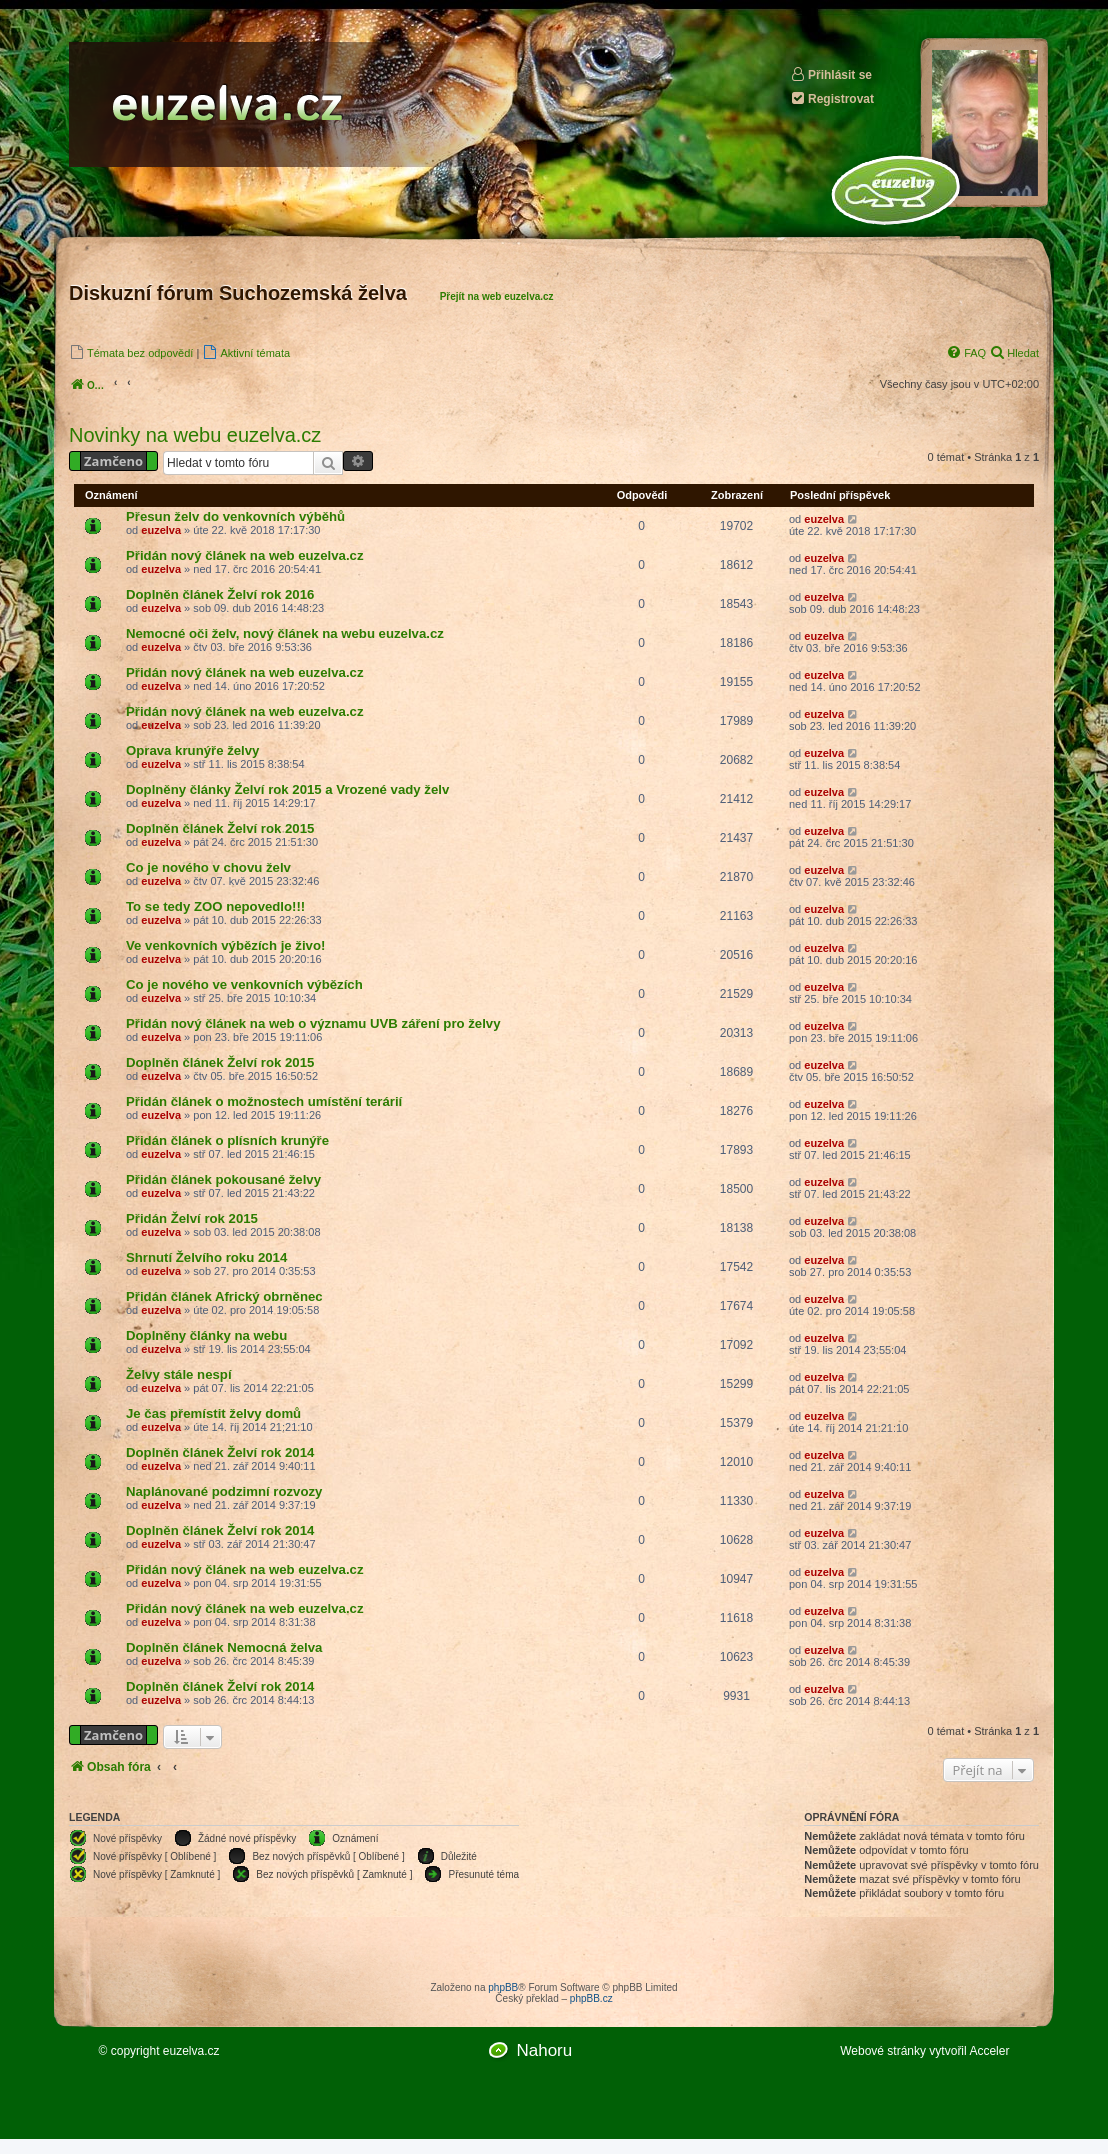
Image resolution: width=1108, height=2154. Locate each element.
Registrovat (832, 98)
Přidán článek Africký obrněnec (224, 1296)
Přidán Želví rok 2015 (192, 1218)
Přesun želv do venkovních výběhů (235, 516)
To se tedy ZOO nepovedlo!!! (215, 906)
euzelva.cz (191, 2051)
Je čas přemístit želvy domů (213, 1413)
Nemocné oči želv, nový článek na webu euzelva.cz (285, 633)
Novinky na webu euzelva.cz (195, 435)
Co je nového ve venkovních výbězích (244, 984)
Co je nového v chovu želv (208, 867)
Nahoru (544, 2050)
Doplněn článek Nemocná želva (224, 1647)
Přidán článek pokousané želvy (223, 1179)
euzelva (161, 530)
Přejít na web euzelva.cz (497, 296)
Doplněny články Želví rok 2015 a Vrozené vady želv (287, 789)
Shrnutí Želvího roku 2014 (206, 1257)
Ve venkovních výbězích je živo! (225, 945)
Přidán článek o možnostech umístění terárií (264, 1101)
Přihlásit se (831, 74)
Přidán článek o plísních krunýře (227, 1140)
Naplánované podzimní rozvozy (224, 1491)
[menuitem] (131, 352)
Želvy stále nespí (179, 1374)
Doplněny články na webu (206, 1335)
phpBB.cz (591, 1998)
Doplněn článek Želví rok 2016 (220, 594)
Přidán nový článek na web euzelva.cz (244, 555)
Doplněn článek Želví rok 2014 (220, 1452)
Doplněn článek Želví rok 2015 (220, 828)
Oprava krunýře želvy (192, 750)
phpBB (503, 1987)
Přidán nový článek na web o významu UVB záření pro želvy (313, 1023)
